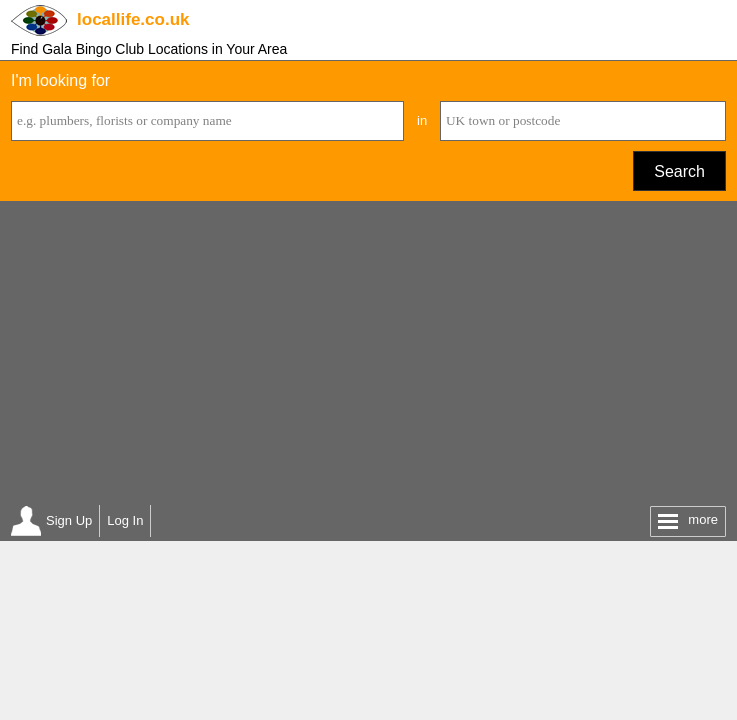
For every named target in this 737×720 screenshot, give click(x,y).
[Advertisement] (368, 351)
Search (679, 171)
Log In (125, 520)
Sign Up (69, 520)
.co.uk (133, 19)
